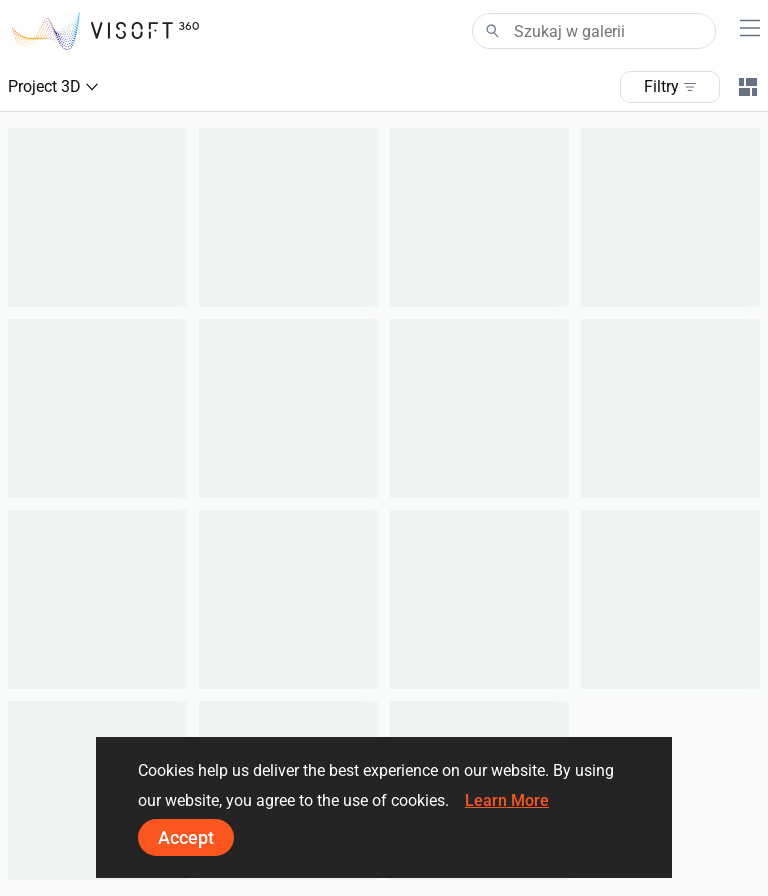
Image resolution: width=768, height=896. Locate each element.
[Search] (594, 31)
